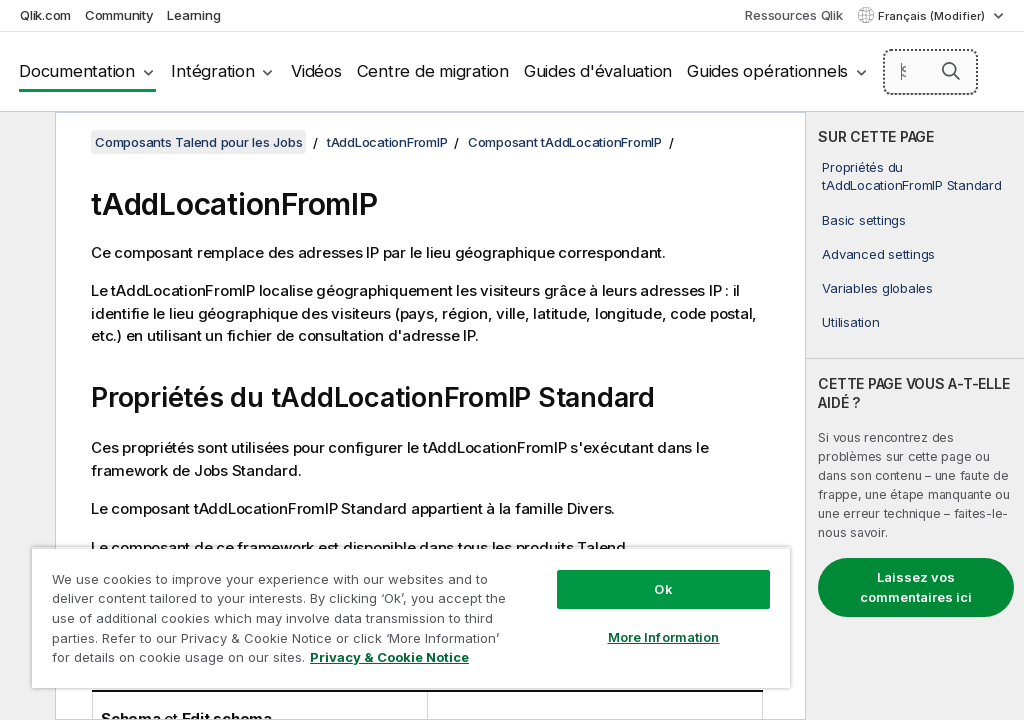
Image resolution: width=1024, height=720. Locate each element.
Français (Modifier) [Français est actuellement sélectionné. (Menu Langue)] (933, 16)
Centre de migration (433, 71)
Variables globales (877, 288)
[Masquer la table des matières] (25, 143)
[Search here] (931, 72)
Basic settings (864, 220)
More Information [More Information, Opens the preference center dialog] (664, 637)
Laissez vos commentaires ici (916, 587)
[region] (411, 617)
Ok (663, 589)
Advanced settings (878, 254)
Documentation (77, 71)
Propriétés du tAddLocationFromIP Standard (911, 176)
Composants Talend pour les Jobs (198, 142)
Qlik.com (45, 15)
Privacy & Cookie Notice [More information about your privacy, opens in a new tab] (389, 657)
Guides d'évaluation (598, 71)
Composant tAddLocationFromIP (565, 142)
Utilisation (850, 322)
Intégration (212, 71)
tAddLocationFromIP (387, 142)
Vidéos (316, 71)
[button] (951, 71)
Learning (193, 15)
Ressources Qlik (793, 15)
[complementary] (915, 416)
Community (119, 15)
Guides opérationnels (767, 71)
